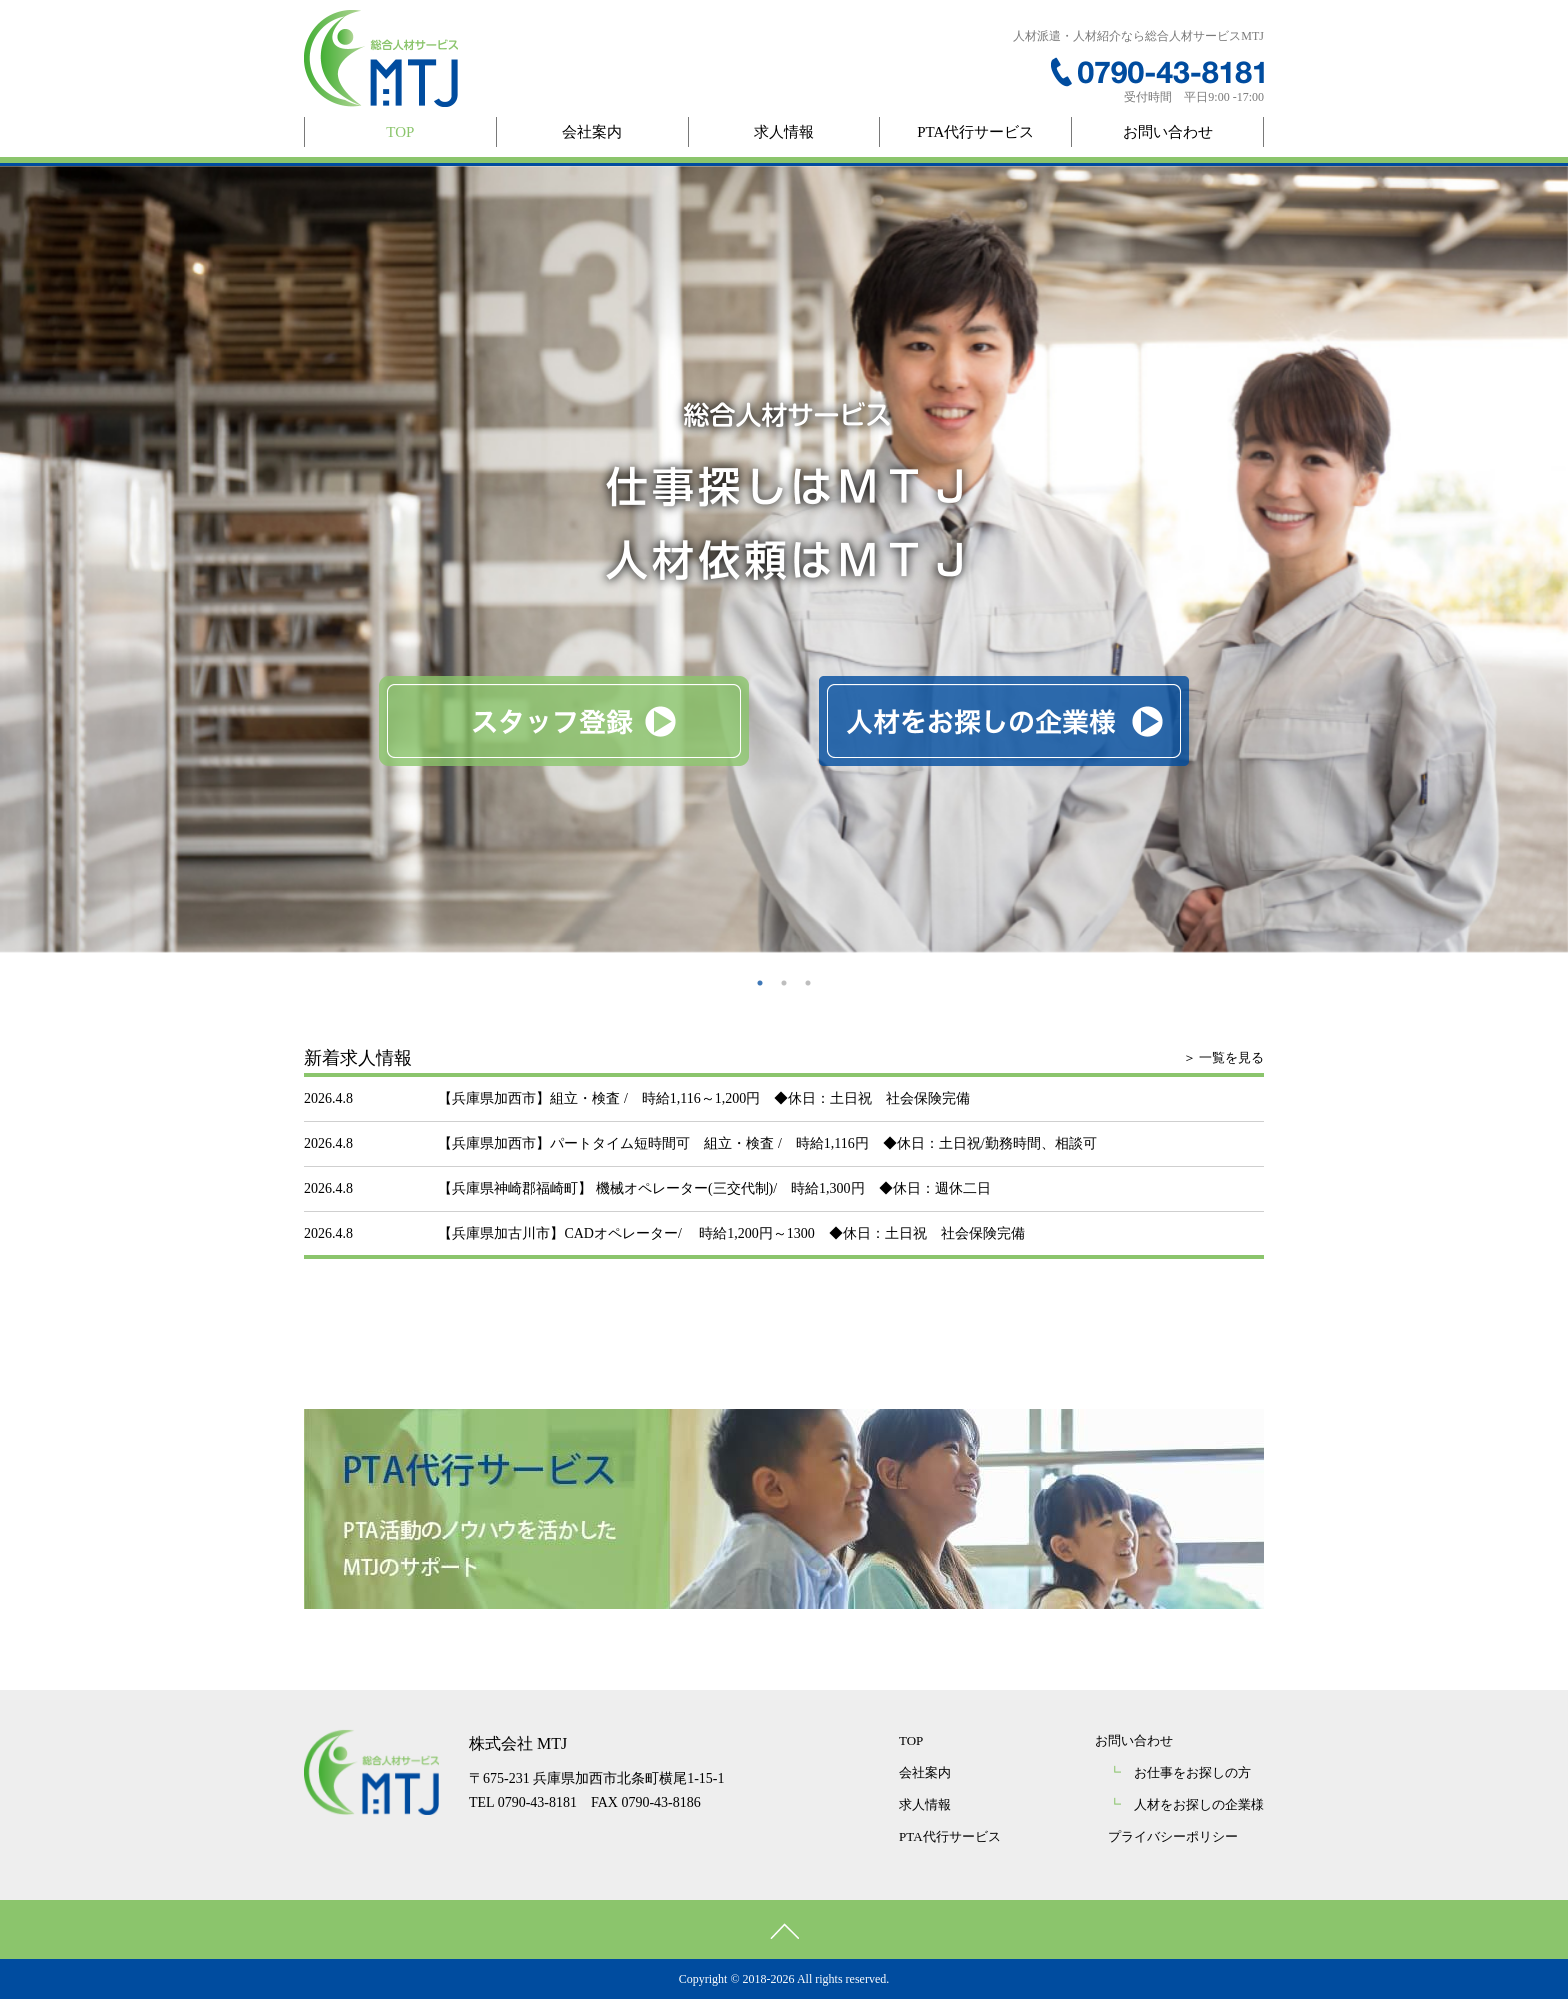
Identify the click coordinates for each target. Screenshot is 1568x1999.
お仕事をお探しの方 (1179, 1772)
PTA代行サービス (975, 132)
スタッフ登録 (564, 721)
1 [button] (760, 983)
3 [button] (808, 983)
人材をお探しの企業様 (1004, 721)
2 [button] (784, 983)
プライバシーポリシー (1173, 1836)
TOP (400, 132)
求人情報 (784, 132)
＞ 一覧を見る (1223, 1057)
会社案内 (592, 132)
